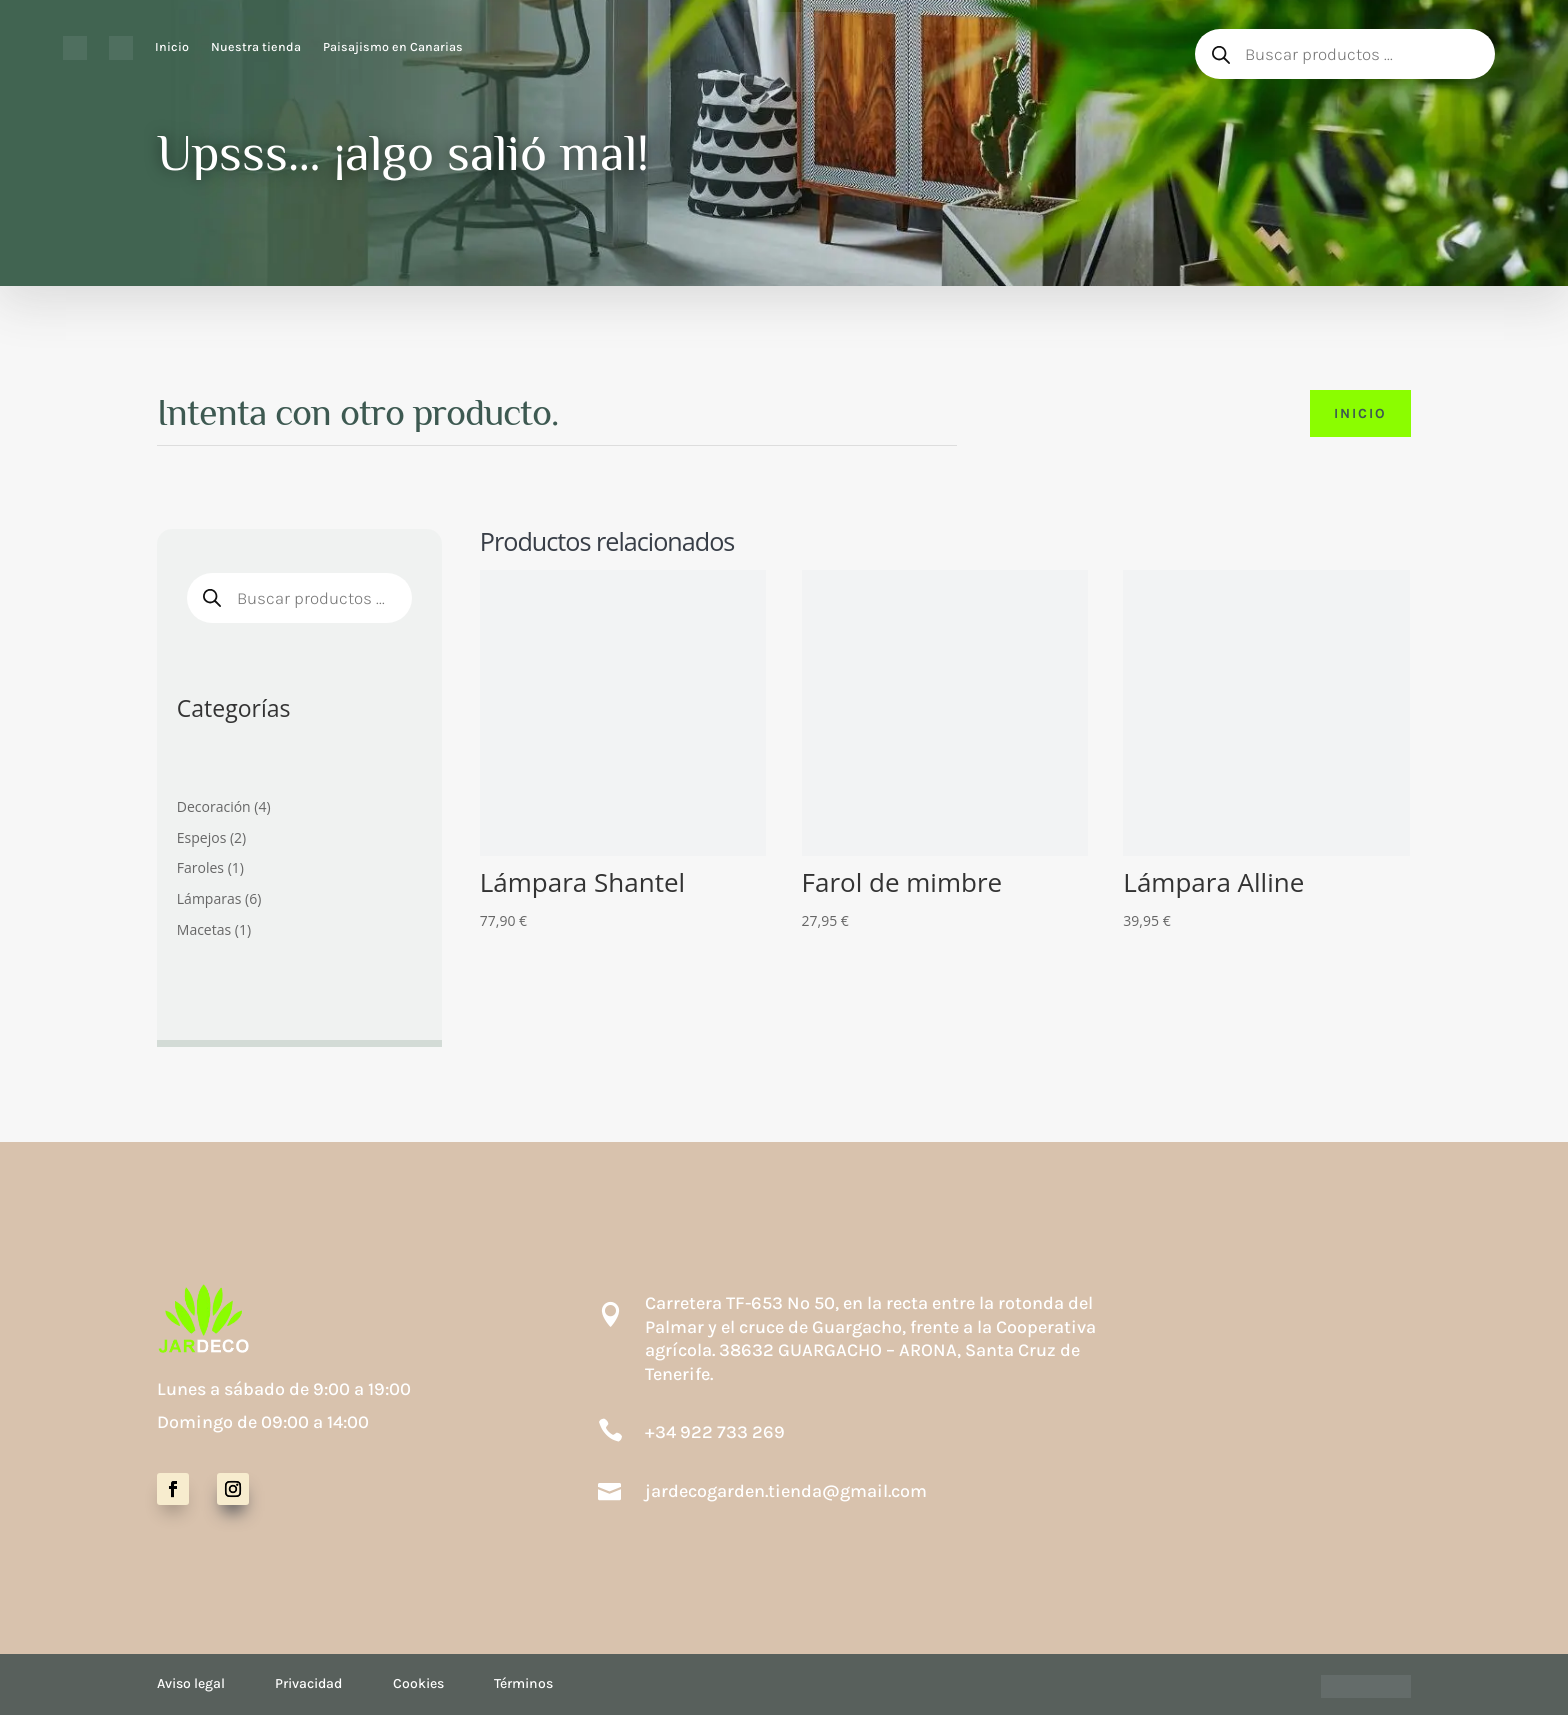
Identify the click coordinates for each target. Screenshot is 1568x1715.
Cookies (418, 1683)
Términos (523, 1683)
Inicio (172, 47)
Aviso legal (191, 1683)
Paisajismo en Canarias (393, 47)
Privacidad (308, 1683)
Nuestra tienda (256, 47)
